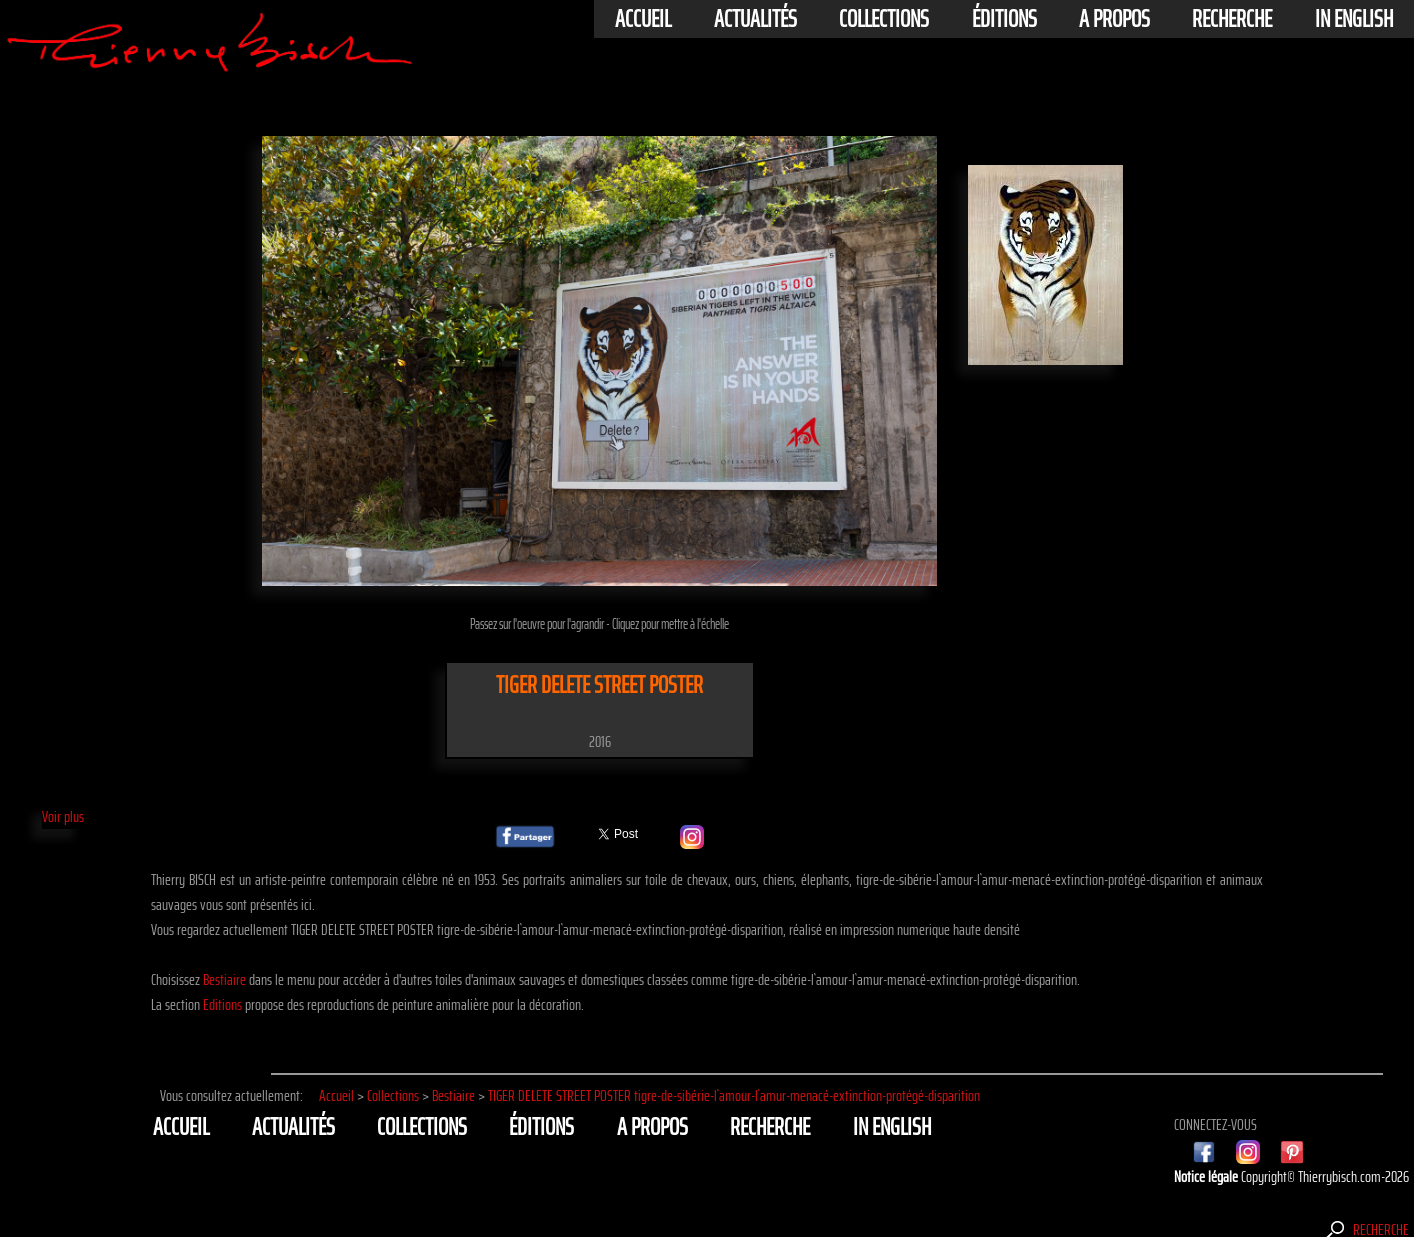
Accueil (643, 19)
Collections (884, 19)
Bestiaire (224, 979)
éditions (1004, 19)
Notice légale (1207, 1176)
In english (1354, 19)
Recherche (1232, 19)
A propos (1114, 19)
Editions (222, 1004)
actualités (755, 19)
